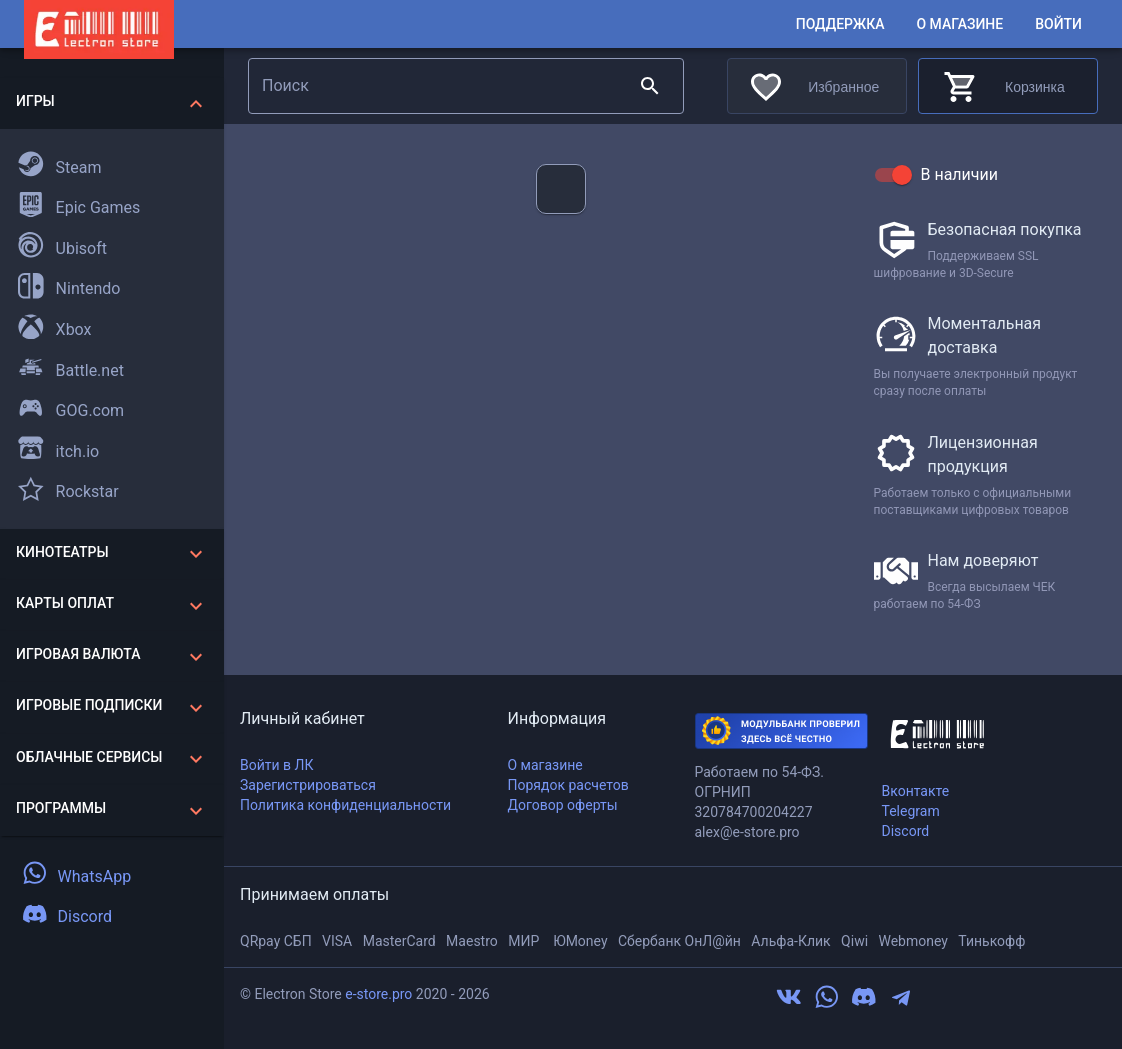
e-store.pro (378, 994)
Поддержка (840, 24)
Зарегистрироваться (308, 785)
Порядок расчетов (568, 785)
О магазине (959, 24)
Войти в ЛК (276, 765)
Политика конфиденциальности (345, 805)
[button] (112, 103)
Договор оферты (563, 805)
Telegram (911, 811)
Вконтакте (916, 791)
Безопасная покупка (1005, 229)
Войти (1058, 24)
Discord (906, 831)
